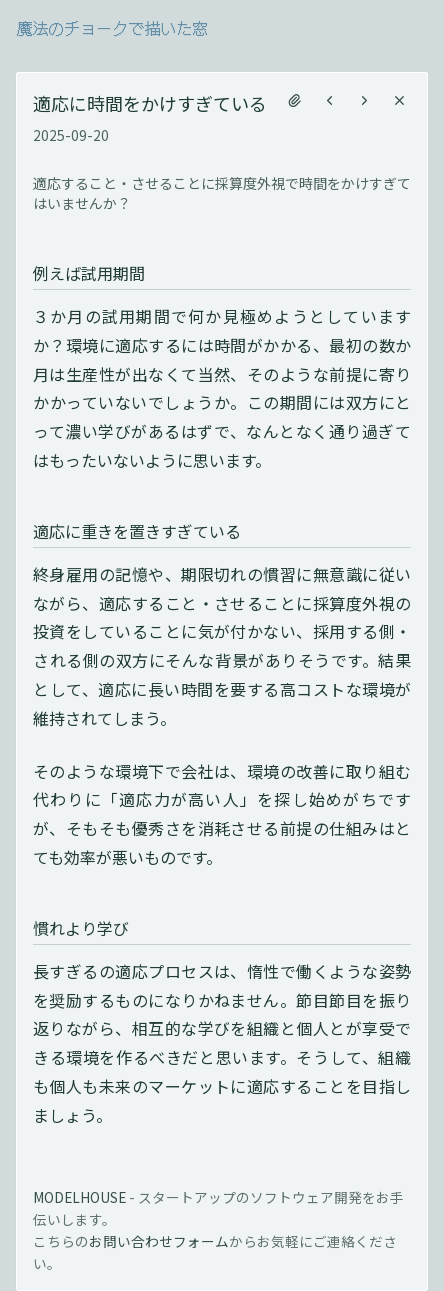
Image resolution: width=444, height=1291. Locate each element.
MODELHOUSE (79, 1197)
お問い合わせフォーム (159, 1241)
